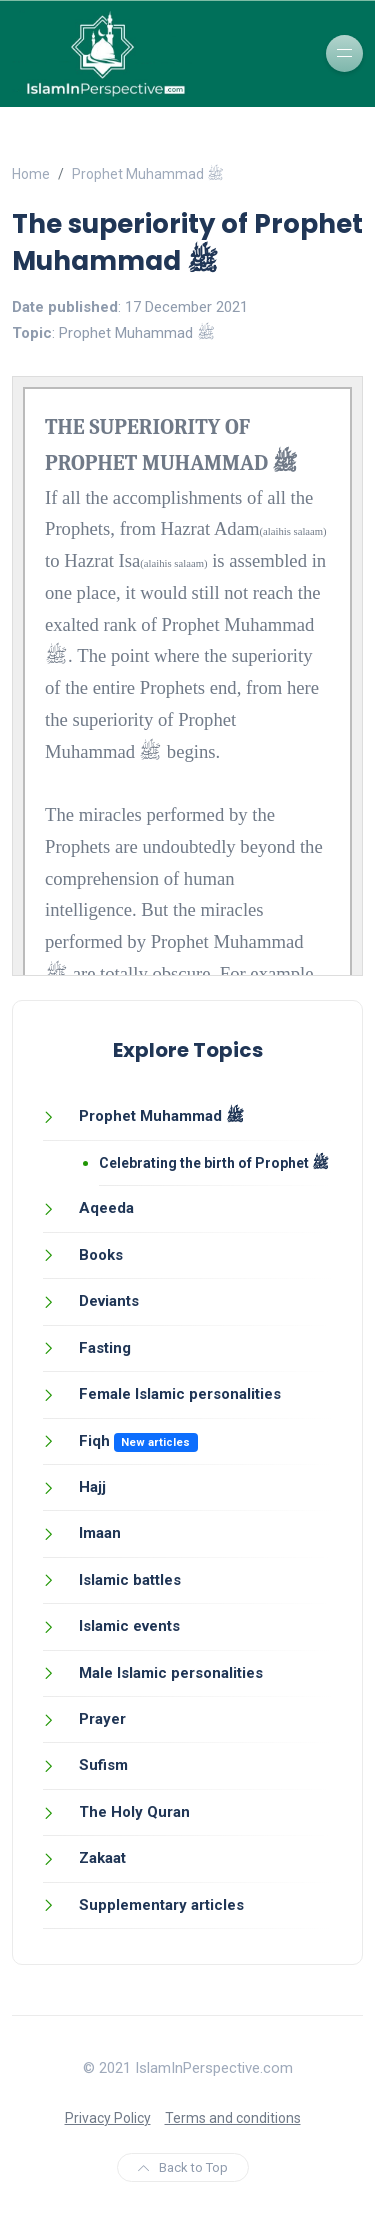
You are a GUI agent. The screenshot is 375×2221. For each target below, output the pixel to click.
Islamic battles (130, 1580)
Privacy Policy (108, 2118)
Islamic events (129, 1626)
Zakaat (102, 1858)
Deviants (109, 1301)
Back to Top (183, 2167)
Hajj (92, 1487)
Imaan (100, 1533)
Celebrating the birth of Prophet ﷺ (214, 1163)
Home (31, 174)
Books (101, 1255)
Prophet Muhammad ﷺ (148, 174)
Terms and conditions (233, 2118)
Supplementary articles (161, 1905)
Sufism (103, 1765)
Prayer (102, 1719)
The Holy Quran (134, 1812)
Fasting (105, 1348)
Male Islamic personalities (171, 1673)
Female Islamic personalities (180, 1394)
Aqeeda (106, 1208)
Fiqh (94, 1441)
